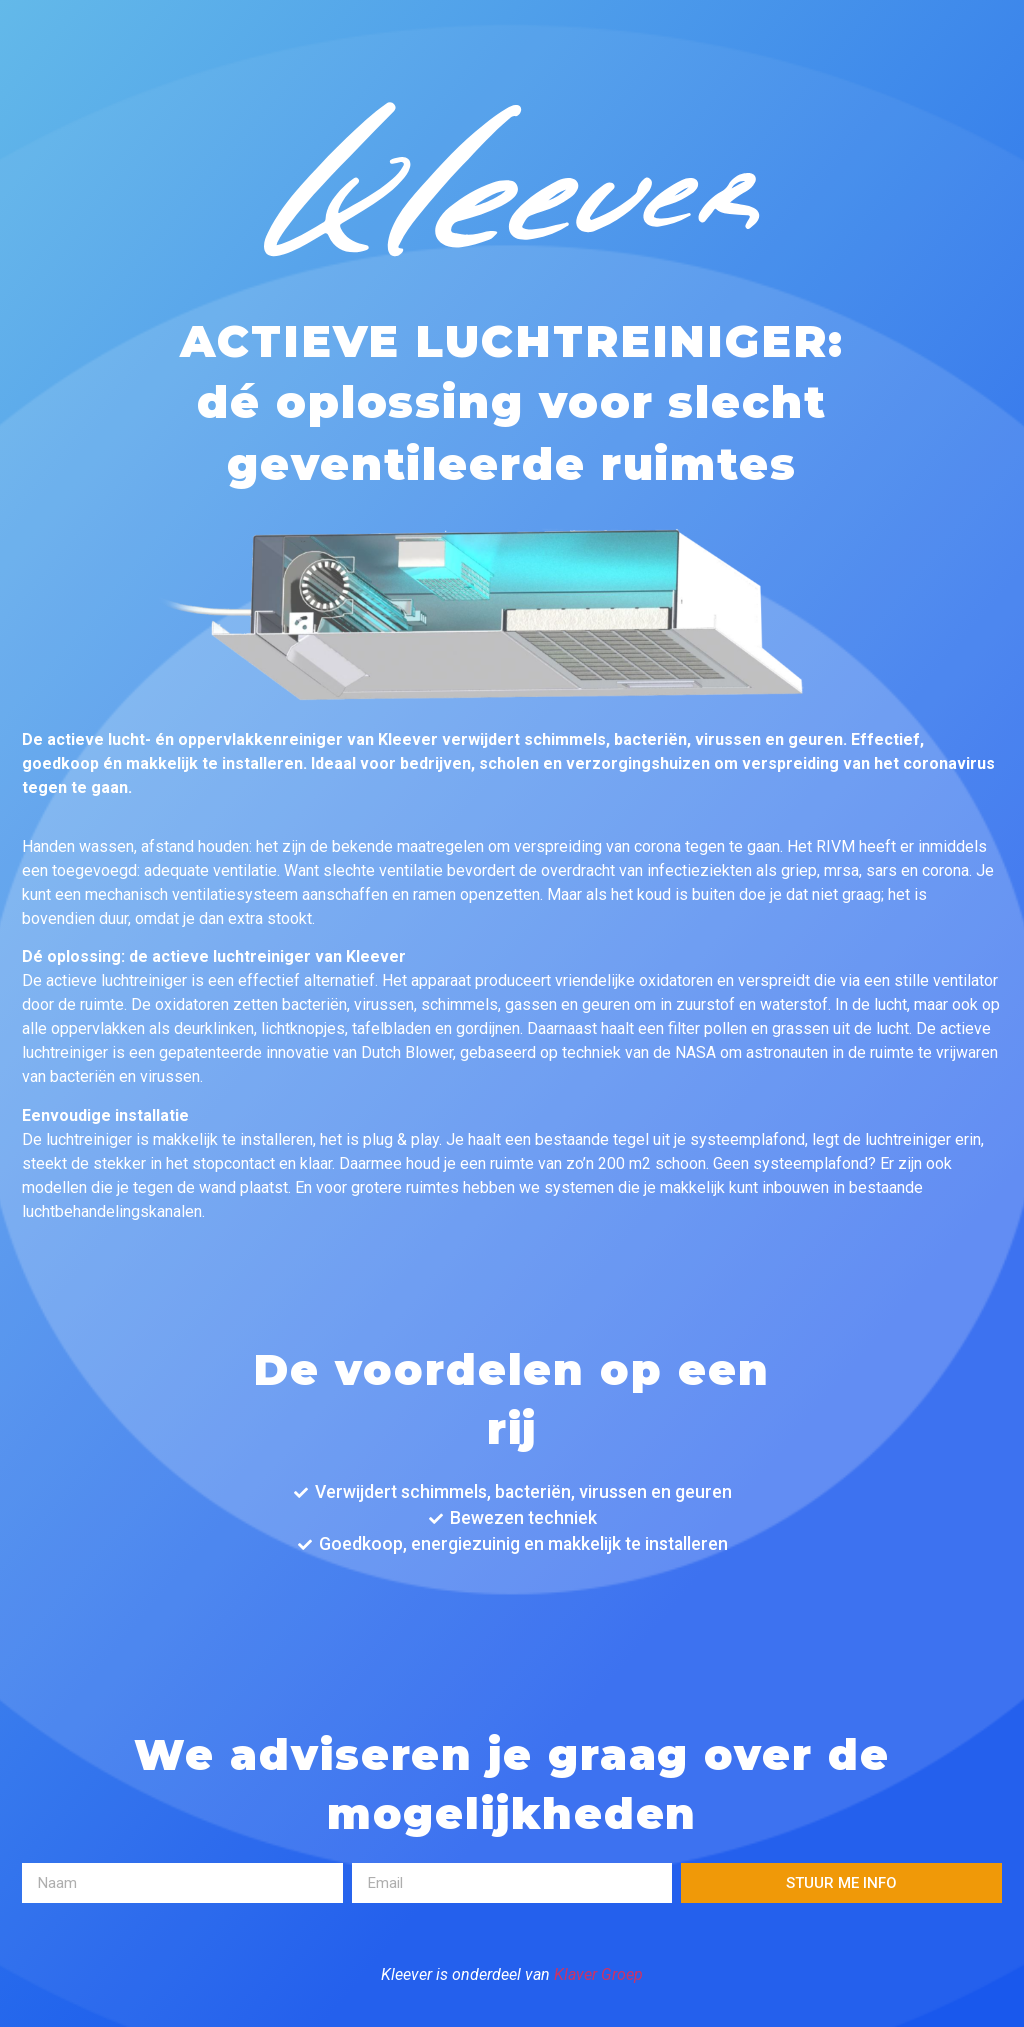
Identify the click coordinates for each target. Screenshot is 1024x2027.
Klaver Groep (598, 1974)
